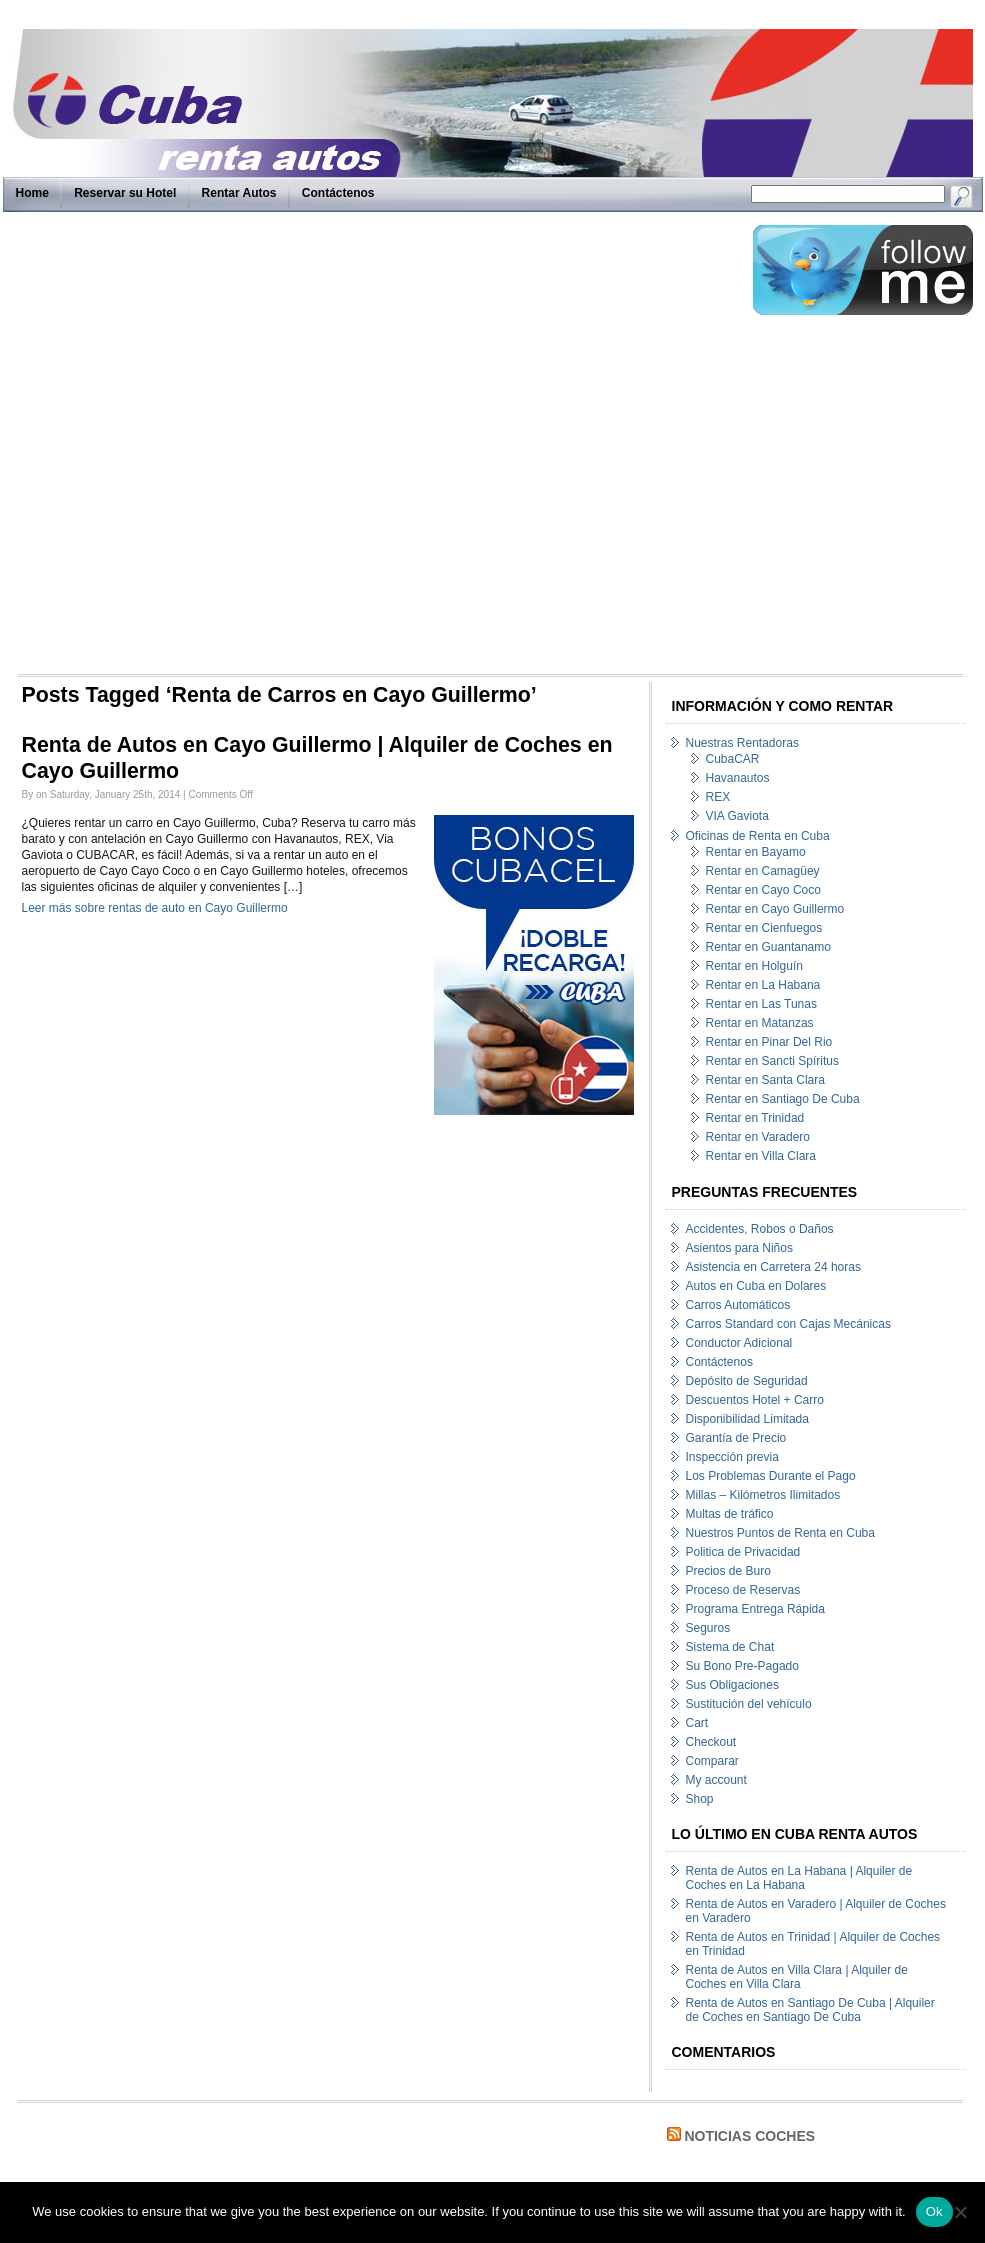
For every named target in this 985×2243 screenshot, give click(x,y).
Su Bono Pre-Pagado (742, 1666)
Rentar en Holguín (754, 966)
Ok (934, 2211)
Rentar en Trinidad (755, 1118)
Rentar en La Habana (763, 985)
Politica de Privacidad (743, 1552)
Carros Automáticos (738, 1305)
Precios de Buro (728, 1571)
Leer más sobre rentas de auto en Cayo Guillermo (155, 908)
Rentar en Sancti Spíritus (772, 1061)
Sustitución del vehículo (749, 1704)
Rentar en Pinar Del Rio (769, 1042)
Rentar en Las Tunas (761, 1004)
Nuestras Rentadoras (742, 743)
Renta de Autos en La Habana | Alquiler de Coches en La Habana (799, 1878)
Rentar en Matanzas (760, 1023)
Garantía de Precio (736, 1438)
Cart (697, 1723)
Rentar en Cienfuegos (764, 928)
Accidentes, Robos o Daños (760, 1229)
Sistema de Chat (730, 1647)
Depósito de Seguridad (747, 1381)
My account (716, 1780)
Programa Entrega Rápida (755, 1609)
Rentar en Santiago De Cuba (783, 1099)
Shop (700, 1799)
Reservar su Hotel (125, 193)
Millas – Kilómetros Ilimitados (763, 1495)
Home (32, 193)
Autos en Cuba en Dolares (756, 1286)
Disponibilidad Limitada (747, 1419)
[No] (960, 2212)
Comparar (712, 1761)
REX (718, 797)
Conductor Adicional (739, 1343)
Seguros (708, 1628)
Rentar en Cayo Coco (763, 890)
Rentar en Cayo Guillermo (775, 909)
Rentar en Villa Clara (761, 1156)
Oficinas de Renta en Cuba (758, 836)
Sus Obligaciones (732, 1685)
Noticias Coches (749, 2136)
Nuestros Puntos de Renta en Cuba (780, 1533)
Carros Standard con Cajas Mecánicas (788, 1324)
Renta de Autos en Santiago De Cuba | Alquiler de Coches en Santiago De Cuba (810, 2010)
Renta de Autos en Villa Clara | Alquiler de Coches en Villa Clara (797, 1977)
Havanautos (738, 778)
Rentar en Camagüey (763, 871)
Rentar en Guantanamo (768, 947)
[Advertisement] (226, 448)
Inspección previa (732, 1457)
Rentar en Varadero (758, 1137)
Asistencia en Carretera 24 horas (773, 1267)
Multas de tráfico (730, 1514)
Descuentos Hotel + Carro (755, 1400)
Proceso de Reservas (743, 1590)
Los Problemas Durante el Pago (771, 1476)
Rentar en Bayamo (756, 852)
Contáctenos (338, 193)
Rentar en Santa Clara (765, 1080)
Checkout (711, 1742)
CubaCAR (733, 759)
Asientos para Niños (739, 1248)
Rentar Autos (239, 193)
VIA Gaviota (737, 816)
